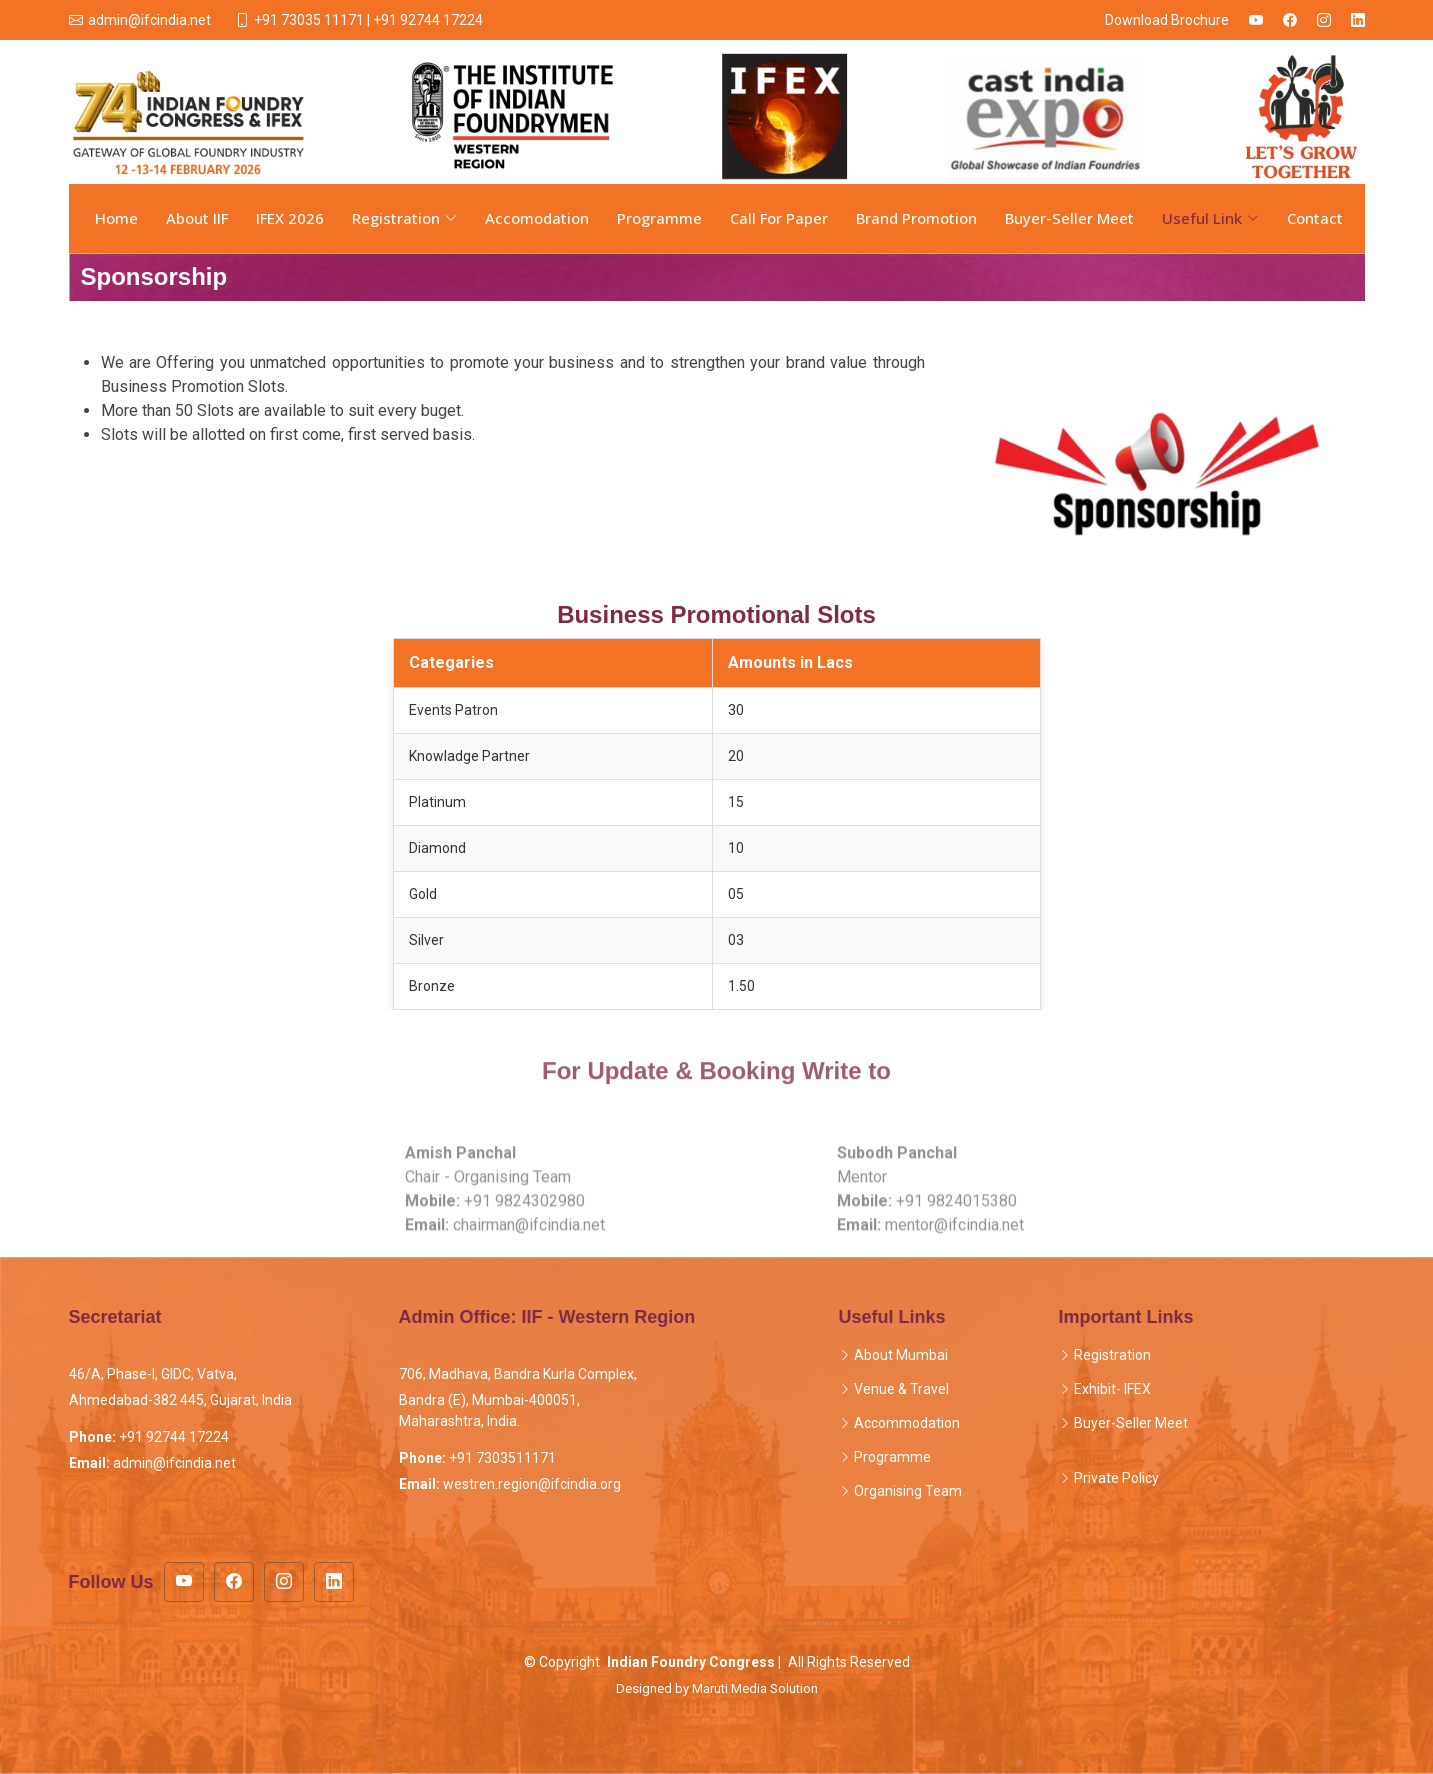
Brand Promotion (916, 218)
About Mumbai (901, 1355)
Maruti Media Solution (755, 1688)
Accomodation (537, 218)
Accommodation (907, 1423)
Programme (659, 218)
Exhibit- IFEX (1112, 1389)
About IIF (197, 218)
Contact (1315, 218)
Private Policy (1116, 1478)
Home (116, 218)
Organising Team (908, 1491)
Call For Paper (779, 218)
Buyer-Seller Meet (1069, 218)
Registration (1112, 1355)
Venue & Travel (901, 1389)
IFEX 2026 (290, 218)
